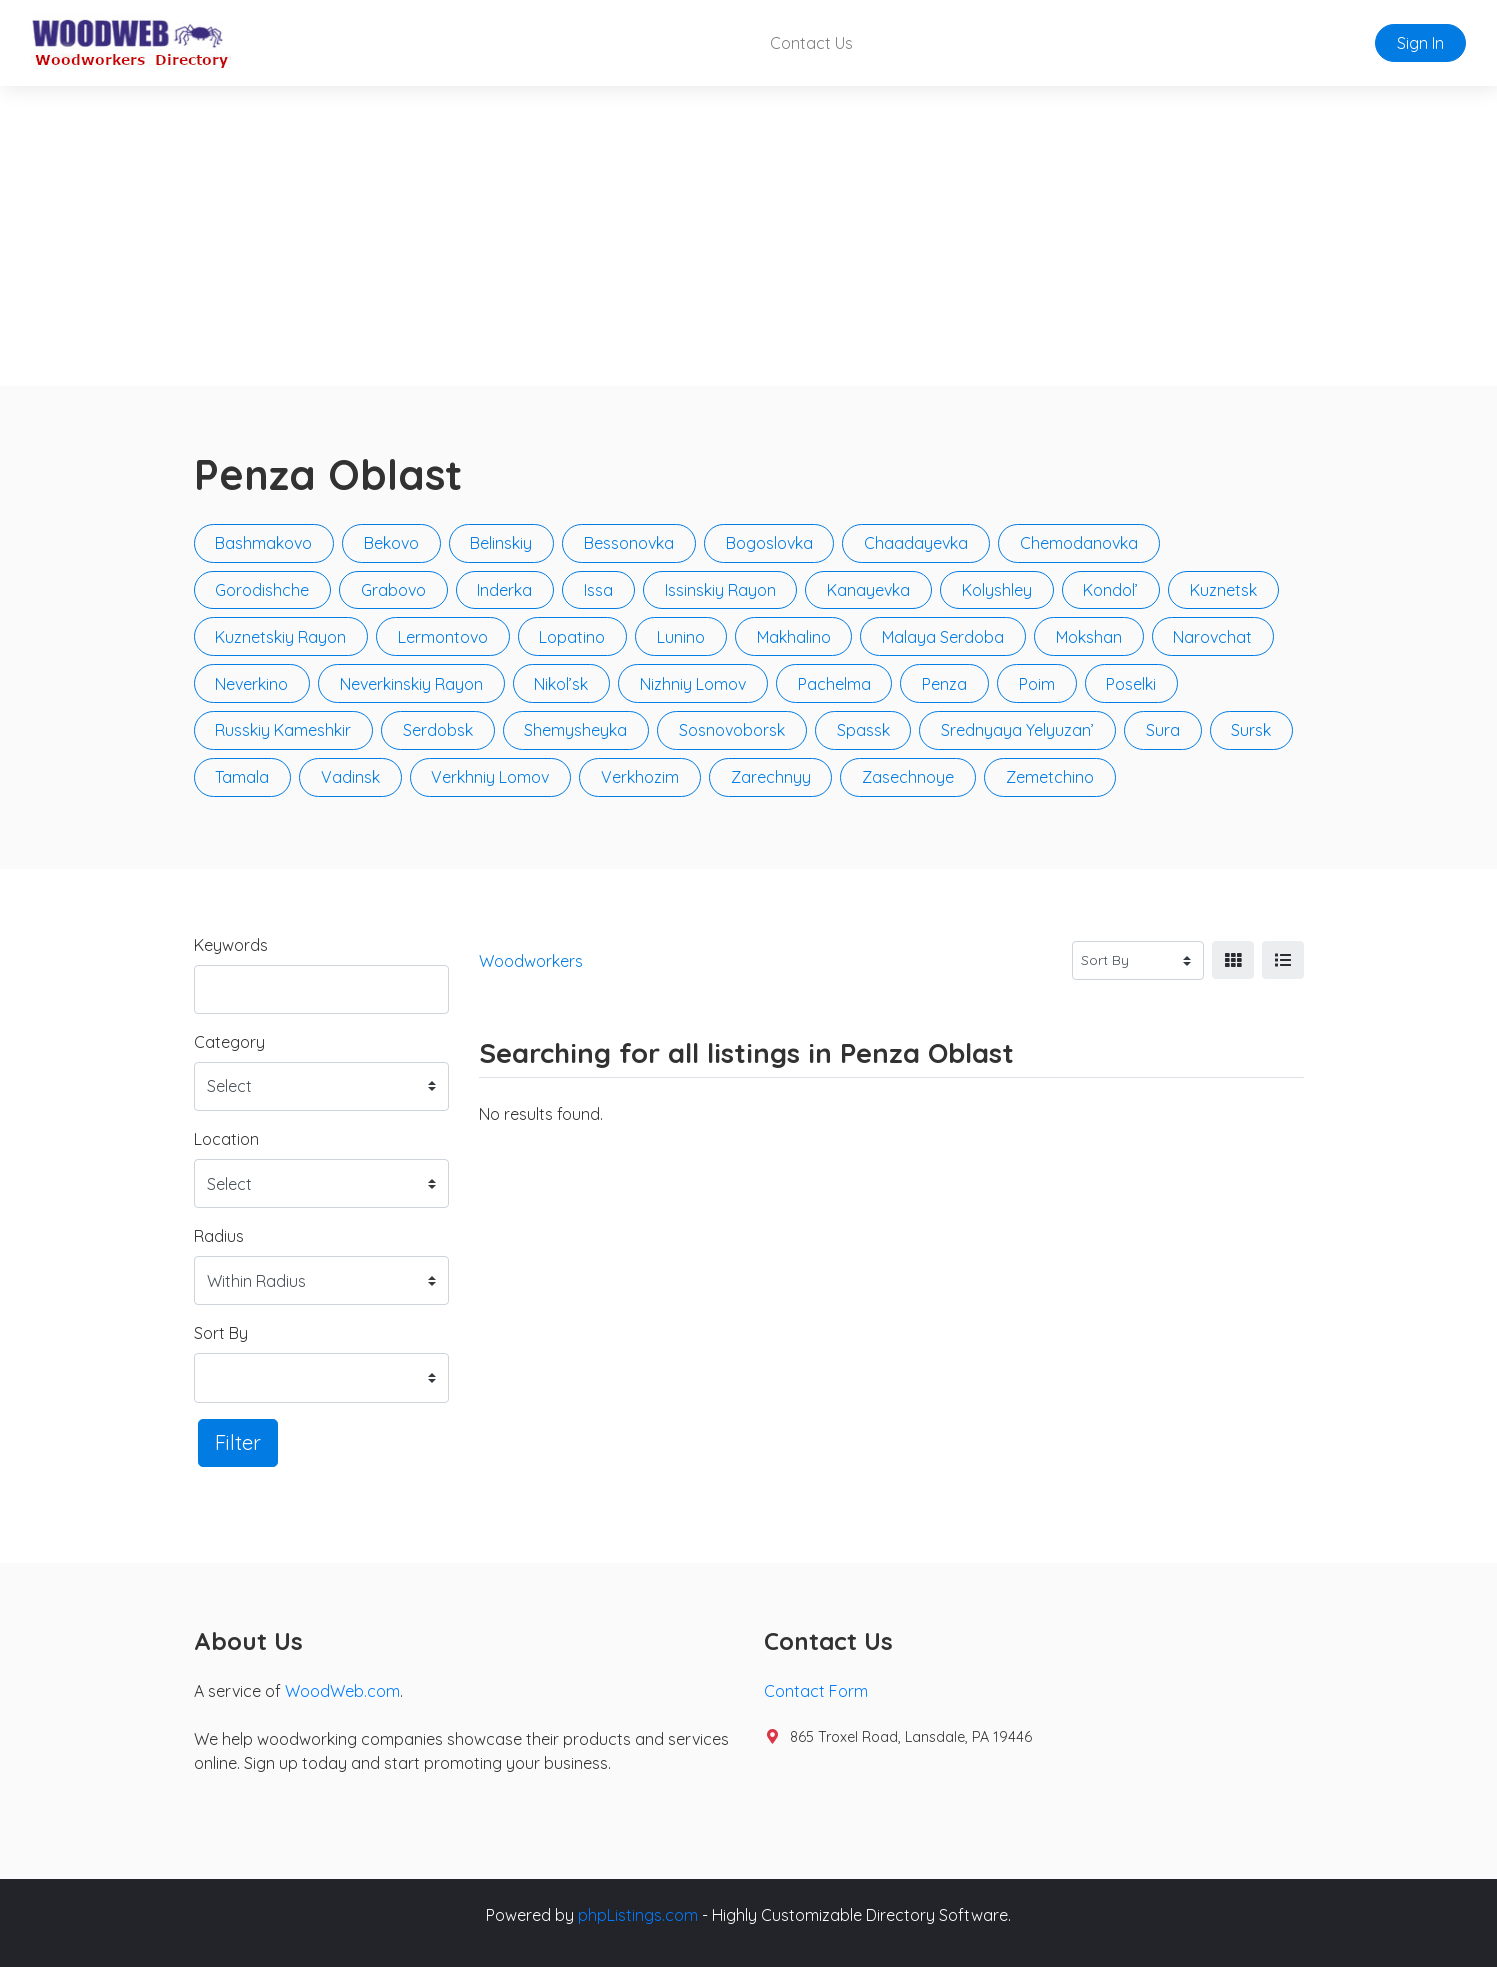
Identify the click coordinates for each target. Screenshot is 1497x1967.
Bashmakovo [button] (263, 543)
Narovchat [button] (1212, 637)
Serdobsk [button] (438, 730)
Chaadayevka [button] (916, 543)
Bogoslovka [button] (769, 543)
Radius (219, 1236)
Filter (238, 1442)
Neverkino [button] (251, 684)
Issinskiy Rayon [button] (720, 590)
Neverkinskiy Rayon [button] (411, 684)
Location (226, 1139)
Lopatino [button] (572, 637)
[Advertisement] (749, 236)
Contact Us (811, 43)
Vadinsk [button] (350, 777)
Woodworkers (531, 961)
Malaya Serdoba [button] (943, 637)
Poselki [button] (1131, 684)
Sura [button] (1163, 730)
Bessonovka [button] (629, 543)
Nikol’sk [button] (561, 684)
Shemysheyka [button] (575, 730)
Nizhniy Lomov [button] (693, 684)
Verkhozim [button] (640, 777)
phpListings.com (638, 1915)
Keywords (231, 945)
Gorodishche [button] (262, 590)
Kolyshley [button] (997, 590)
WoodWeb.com (342, 1691)
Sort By (221, 1333)
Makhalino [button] (794, 637)
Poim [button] (1037, 684)
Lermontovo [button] (443, 637)
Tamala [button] (242, 777)
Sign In (1420, 43)
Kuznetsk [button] (1223, 590)
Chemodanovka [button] (1079, 543)
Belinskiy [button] (501, 543)
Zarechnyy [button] (771, 777)
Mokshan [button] (1089, 637)
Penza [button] (944, 684)
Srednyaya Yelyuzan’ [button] (1017, 730)
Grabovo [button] (393, 590)
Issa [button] (598, 590)
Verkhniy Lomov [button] (490, 777)
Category (229, 1042)
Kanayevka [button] (868, 590)
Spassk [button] (863, 730)
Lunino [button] (681, 637)
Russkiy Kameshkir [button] (283, 730)
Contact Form (816, 1691)
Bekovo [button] (391, 543)
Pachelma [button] (834, 684)
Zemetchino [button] (1050, 777)
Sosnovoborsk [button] (732, 730)
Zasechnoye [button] (908, 777)
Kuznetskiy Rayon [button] (280, 637)
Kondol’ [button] (1110, 590)
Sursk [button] (1251, 730)
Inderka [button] (504, 590)
